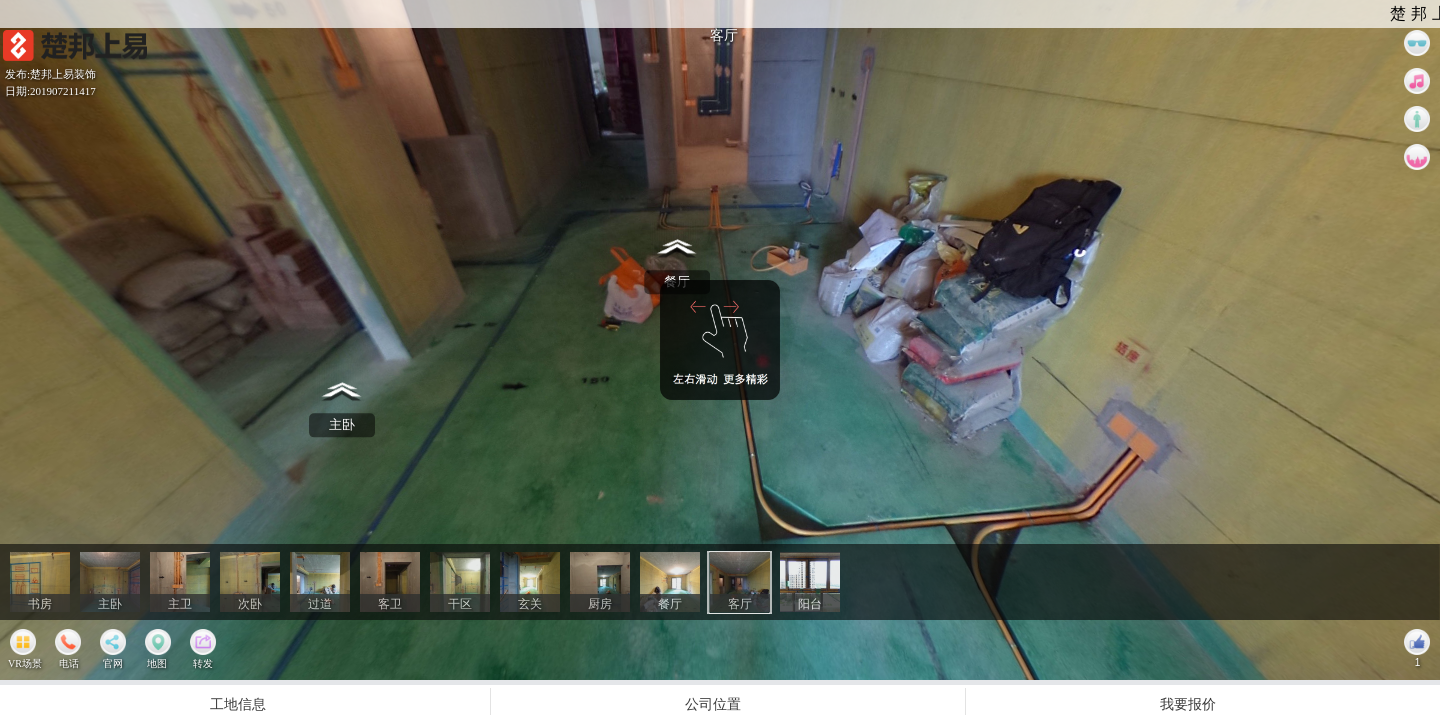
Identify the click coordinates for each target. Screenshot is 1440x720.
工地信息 (238, 703)
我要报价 (1188, 703)
